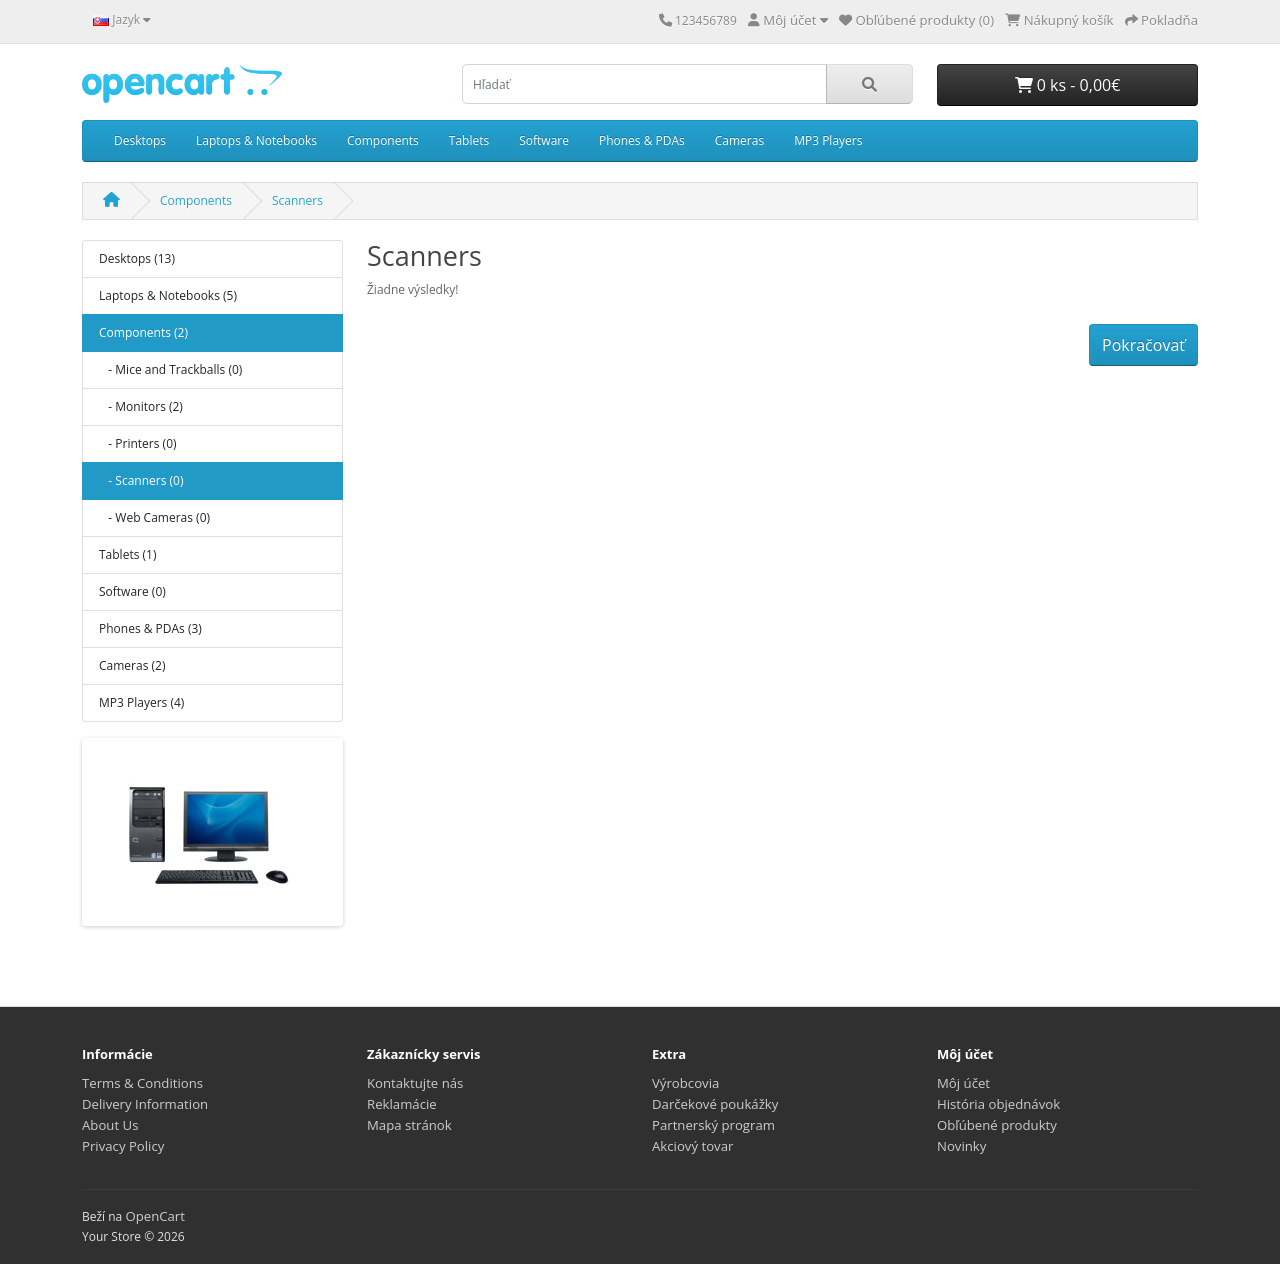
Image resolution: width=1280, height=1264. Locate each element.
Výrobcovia (685, 1083)
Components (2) (143, 332)
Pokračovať (1143, 345)
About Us (110, 1125)
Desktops (140, 140)
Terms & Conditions (142, 1083)
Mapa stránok (409, 1125)
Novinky (961, 1146)
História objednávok (998, 1104)
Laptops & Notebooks (256, 140)
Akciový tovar (692, 1146)
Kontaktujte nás (415, 1083)
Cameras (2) (132, 665)
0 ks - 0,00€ (1068, 85)
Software (544, 140)
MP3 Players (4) (141, 702)
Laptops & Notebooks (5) (168, 295)
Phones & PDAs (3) (150, 628)
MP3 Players (828, 140)
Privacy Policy (123, 1146)
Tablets (469, 140)
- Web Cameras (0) (154, 517)
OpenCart (155, 1216)
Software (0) (132, 591)
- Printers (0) (138, 443)
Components (383, 140)
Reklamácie (402, 1104)
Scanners (297, 200)
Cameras (739, 140)
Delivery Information (145, 1104)
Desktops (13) (137, 258)
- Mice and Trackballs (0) (170, 369)
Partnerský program (713, 1125)
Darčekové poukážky (715, 1104)
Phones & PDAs (642, 140)
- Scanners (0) (141, 480)
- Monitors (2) (141, 406)
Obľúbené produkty (997, 1125)
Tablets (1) (127, 554)
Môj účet (963, 1083)
